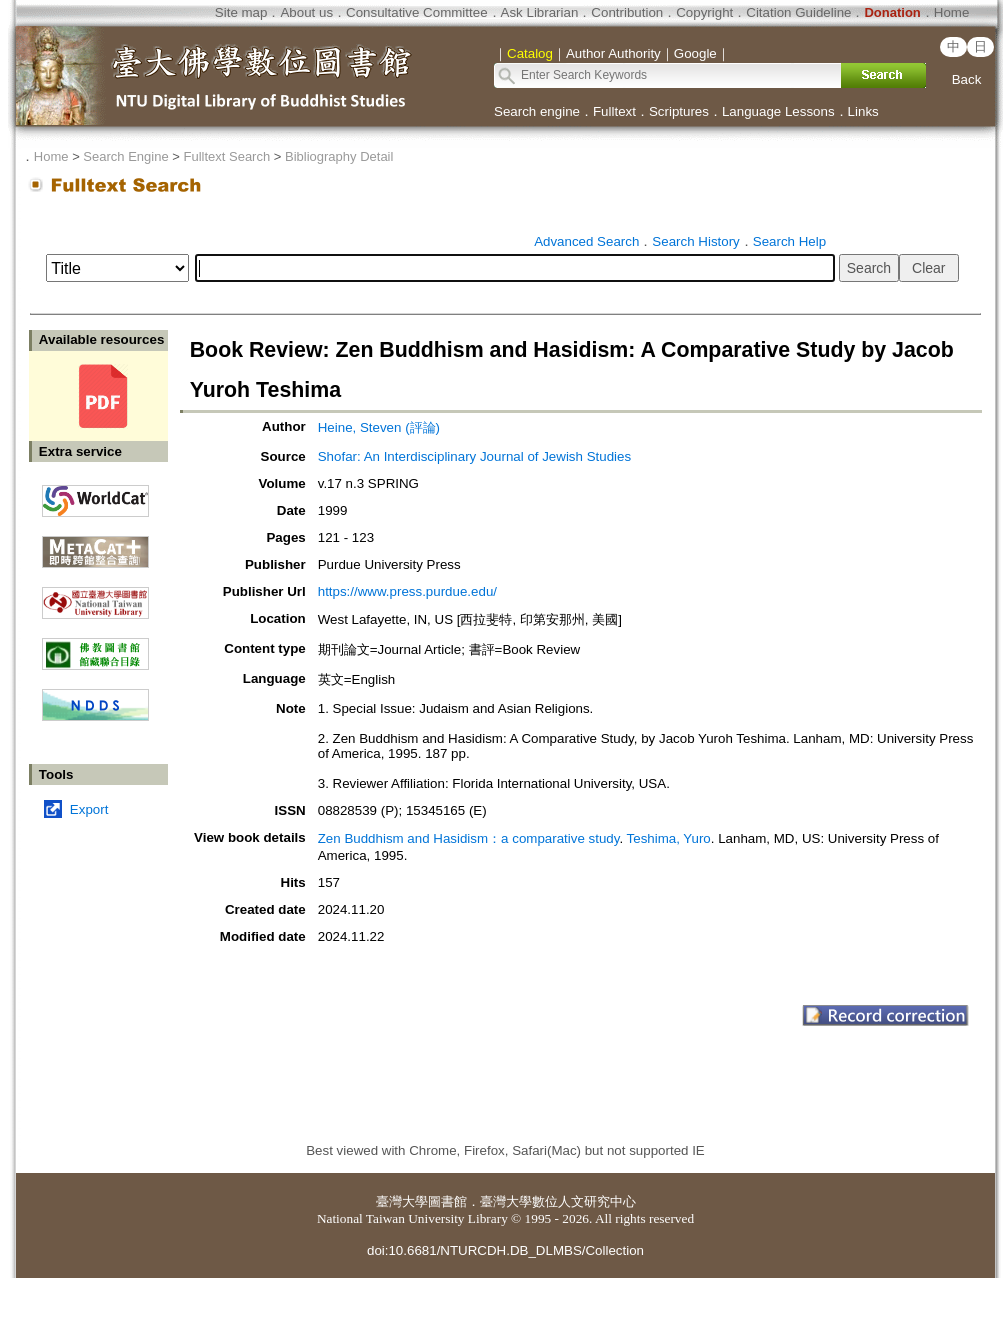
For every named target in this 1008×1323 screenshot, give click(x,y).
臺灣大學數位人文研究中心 (558, 1201)
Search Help (789, 241)
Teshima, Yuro (669, 838)
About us (306, 12)
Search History (695, 241)
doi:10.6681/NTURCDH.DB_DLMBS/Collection (505, 1250)
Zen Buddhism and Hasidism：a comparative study (469, 838)
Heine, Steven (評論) (379, 427)
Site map (241, 12)
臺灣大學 (402, 1201)
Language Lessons (778, 111)
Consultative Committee (416, 12)
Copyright (704, 12)
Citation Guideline (798, 12)
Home (952, 12)
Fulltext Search (226, 156)
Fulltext (614, 111)
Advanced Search (586, 241)
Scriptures (679, 111)
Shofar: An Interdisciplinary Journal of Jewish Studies (474, 456)
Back (967, 79)
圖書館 (447, 1201)
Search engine (537, 111)
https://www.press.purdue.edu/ (407, 591)
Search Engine (125, 156)
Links (863, 111)
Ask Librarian (540, 12)
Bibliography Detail (339, 156)
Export (89, 809)
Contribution (627, 12)
